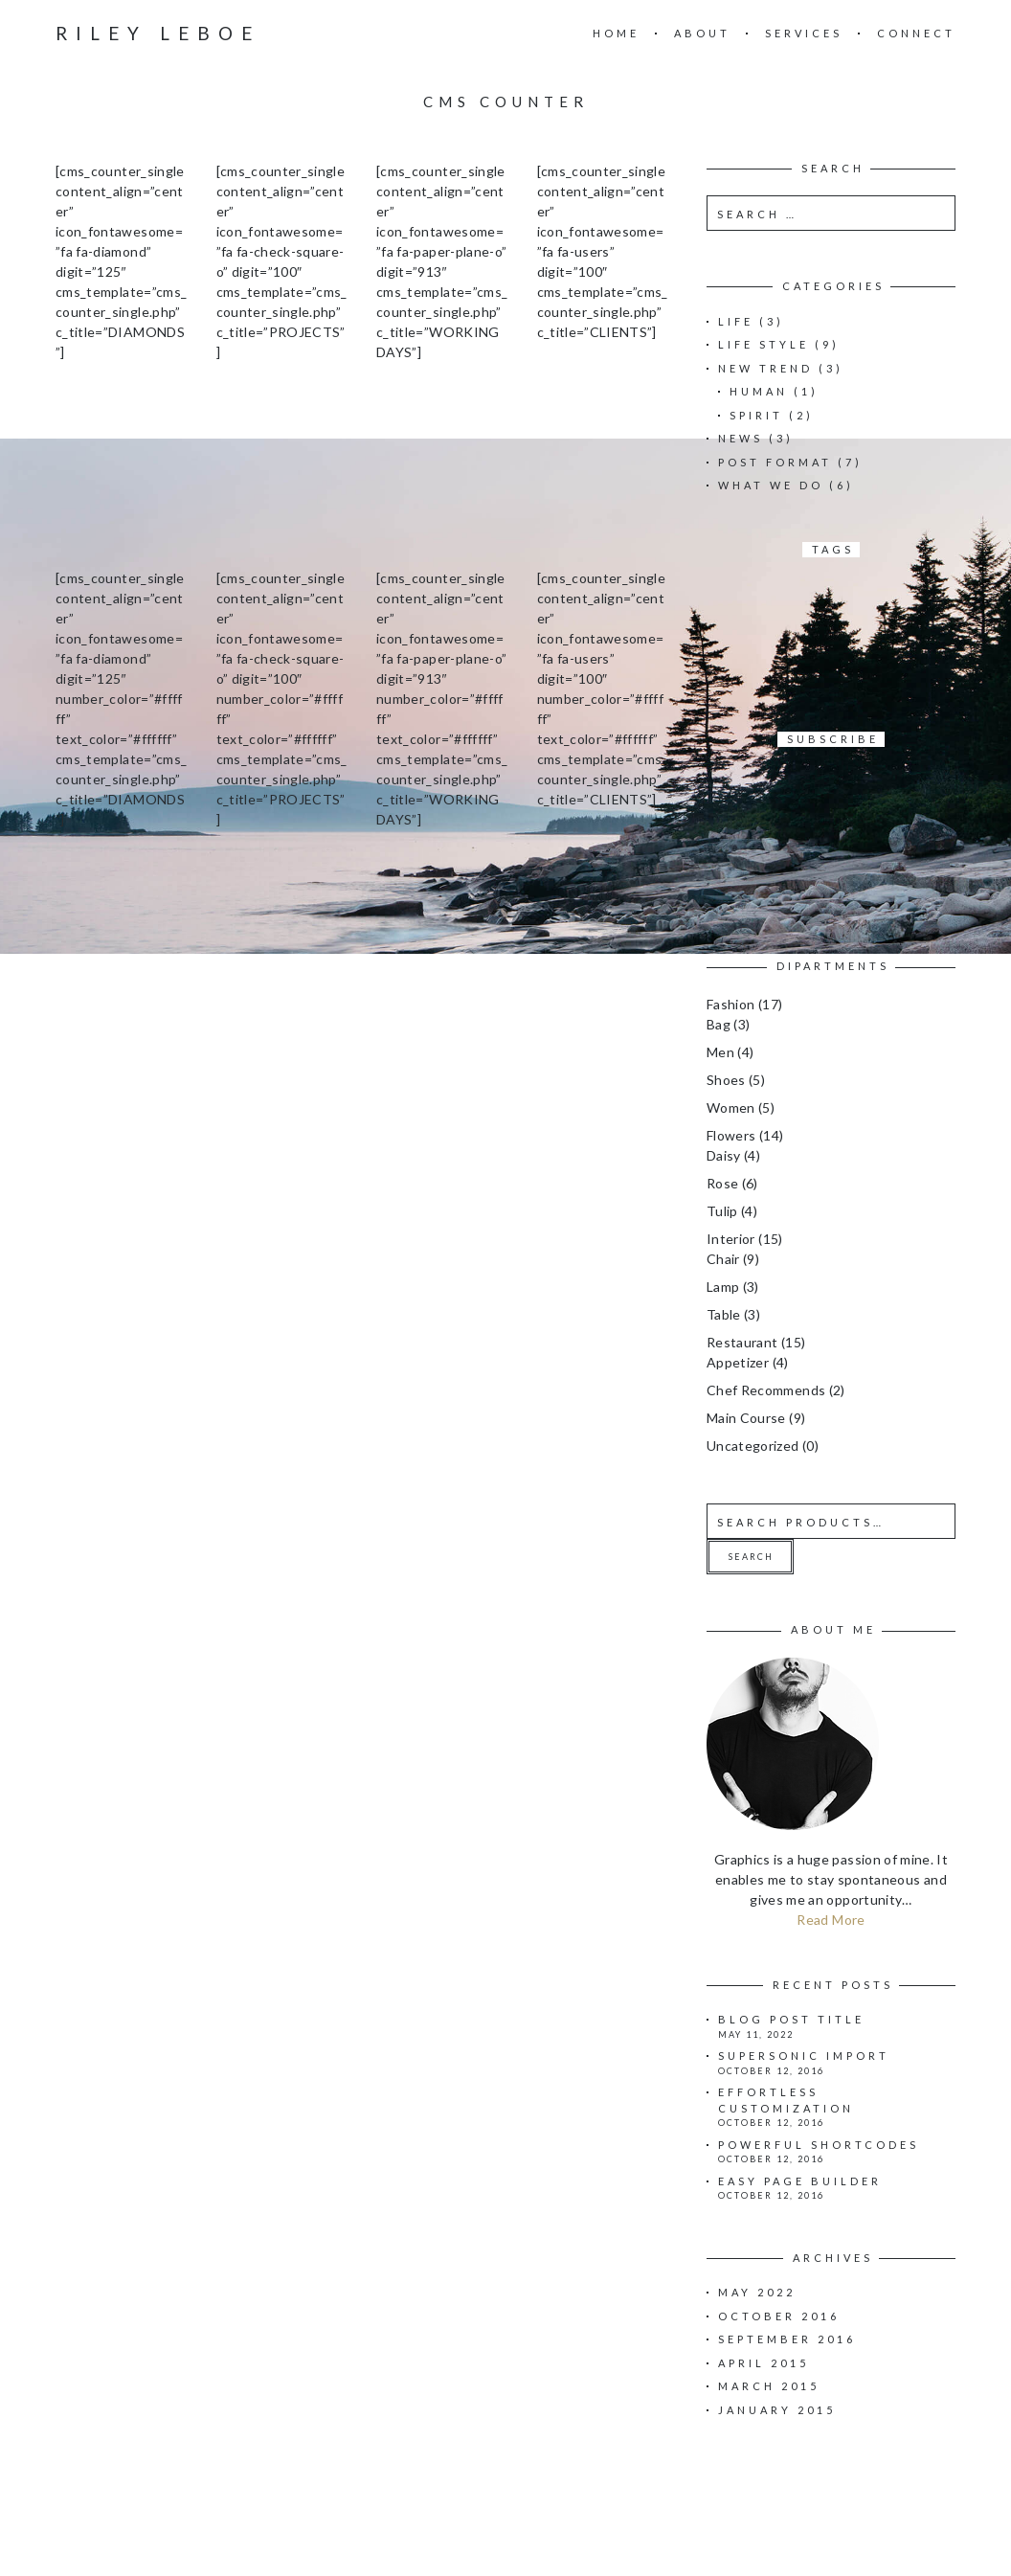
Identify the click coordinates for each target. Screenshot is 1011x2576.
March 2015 (769, 2386)
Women (731, 1107)
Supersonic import (803, 2055)
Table (724, 1314)
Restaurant (742, 1342)
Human (759, 391)
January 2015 (777, 2410)
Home (616, 33)
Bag (718, 1024)
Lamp (723, 1286)
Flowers (731, 1135)
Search (751, 1556)
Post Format (775, 462)
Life (735, 321)
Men (720, 1052)
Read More (831, 1919)
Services (803, 33)
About (702, 33)
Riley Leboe (158, 33)
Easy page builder (800, 2181)
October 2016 (779, 2316)
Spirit (756, 415)
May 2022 (757, 2292)
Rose (722, 1183)
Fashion (730, 1004)
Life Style (763, 344)
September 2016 (787, 2339)
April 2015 (763, 2363)
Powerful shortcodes (818, 2144)
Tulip (722, 1211)
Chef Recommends (766, 1390)
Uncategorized (753, 1445)
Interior (731, 1239)
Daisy (724, 1155)
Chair (723, 1259)
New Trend (765, 368)
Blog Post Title (791, 2019)
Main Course (746, 1418)
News (740, 438)
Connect (916, 33)
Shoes (726, 1080)
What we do (770, 485)
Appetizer (738, 1362)
